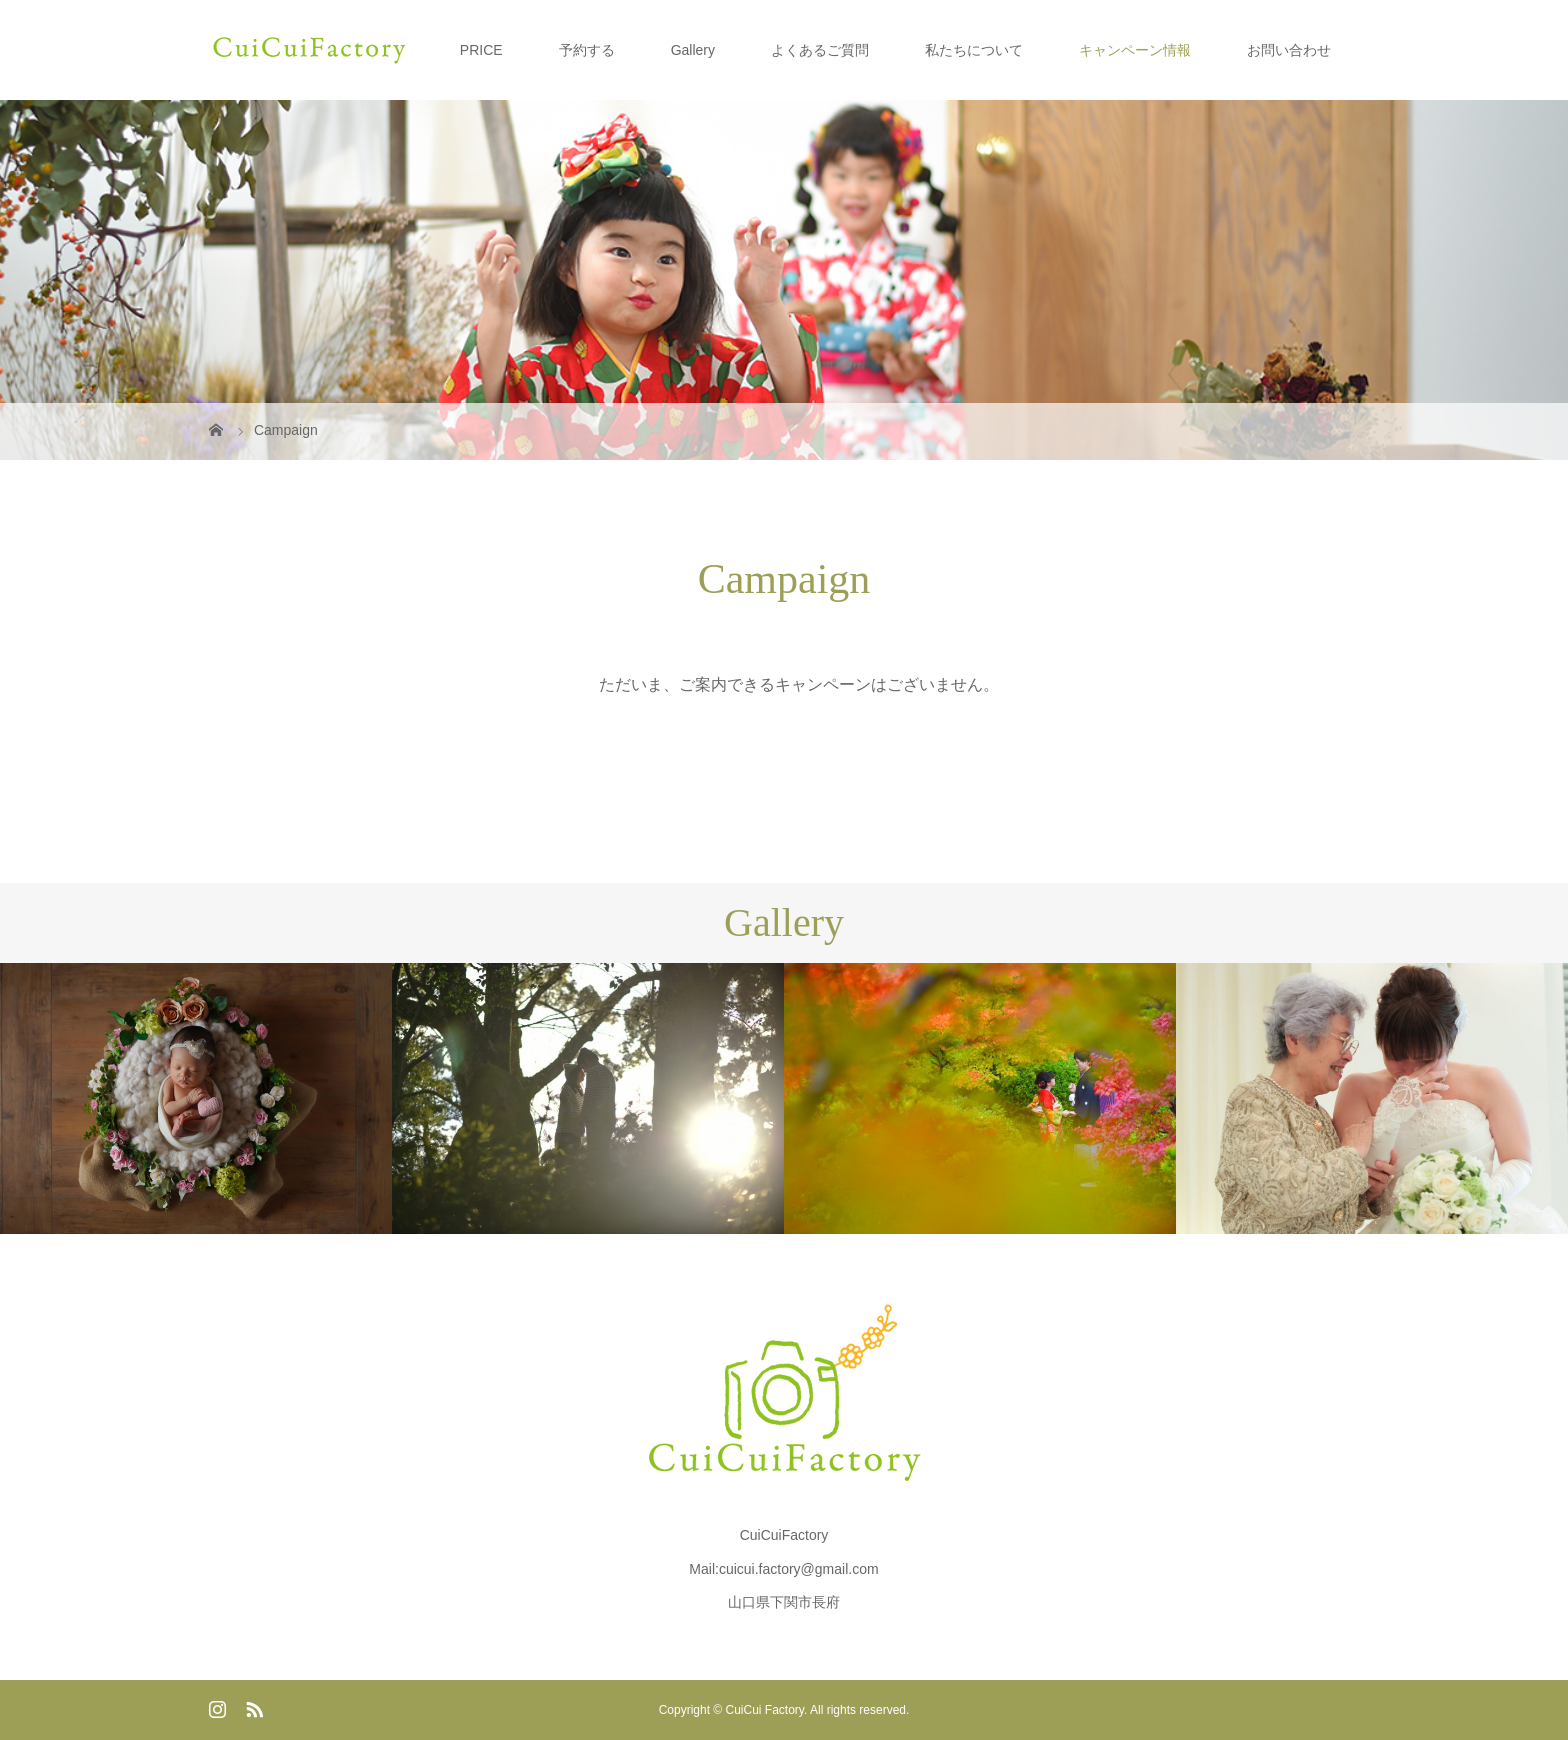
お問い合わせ (1289, 50)
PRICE (481, 50)
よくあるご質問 (820, 50)
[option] (196, 1098)
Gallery (693, 50)
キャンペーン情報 (1135, 50)
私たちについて (974, 50)
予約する (587, 50)
